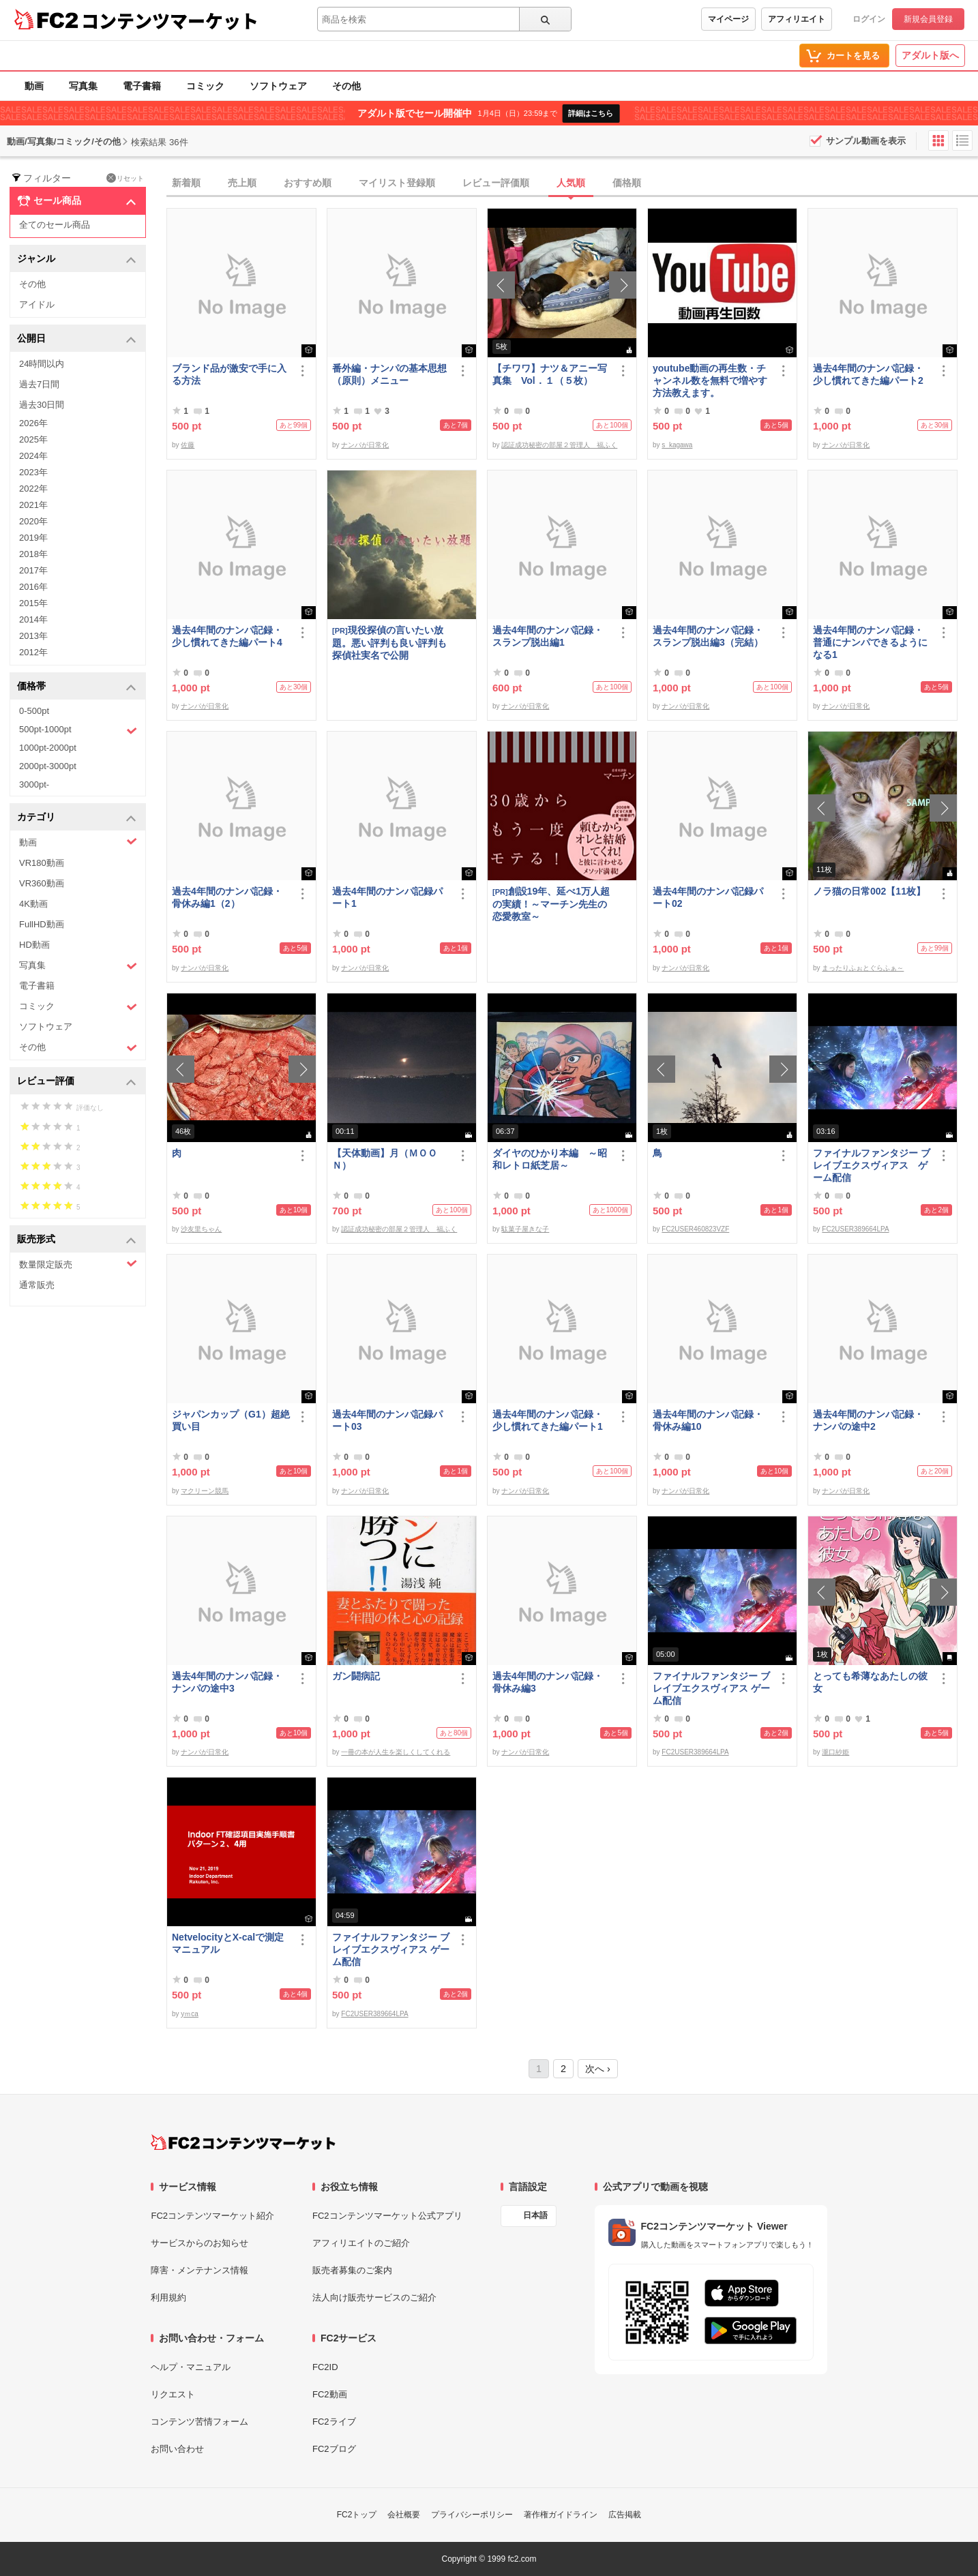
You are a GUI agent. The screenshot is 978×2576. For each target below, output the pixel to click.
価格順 (626, 182)
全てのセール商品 (54, 225)
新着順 (186, 182)
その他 (346, 85)
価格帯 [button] (76, 686)
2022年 (33, 488)
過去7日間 (39, 384)
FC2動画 (329, 2394)
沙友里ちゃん (201, 1229)
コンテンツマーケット (169, 20)
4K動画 (33, 904)
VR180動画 (41, 863)
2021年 (33, 505)
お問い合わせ (177, 2449)
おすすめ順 (307, 182)
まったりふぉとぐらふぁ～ (863, 968)
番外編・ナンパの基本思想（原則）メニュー (389, 374)
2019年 (33, 538)
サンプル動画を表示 (866, 141)
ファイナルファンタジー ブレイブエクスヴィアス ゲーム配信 (871, 1165)
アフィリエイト (796, 19)
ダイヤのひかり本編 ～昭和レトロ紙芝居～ (549, 1159)
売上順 (242, 182)
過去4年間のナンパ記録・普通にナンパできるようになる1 (870, 642)
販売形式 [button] (76, 1239)
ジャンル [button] (76, 259)
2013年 (33, 636)
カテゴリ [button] (76, 817)
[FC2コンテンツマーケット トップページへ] (243, 2142)
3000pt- (34, 784)
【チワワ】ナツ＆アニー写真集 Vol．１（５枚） (549, 374)
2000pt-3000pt (47, 766)
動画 (34, 85)
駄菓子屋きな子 (525, 1229)
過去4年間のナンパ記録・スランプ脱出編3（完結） (708, 636)
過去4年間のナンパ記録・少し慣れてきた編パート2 (868, 374)
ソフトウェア (278, 85)
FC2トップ (357, 2514)
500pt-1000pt (78, 730)
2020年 (33, 521)
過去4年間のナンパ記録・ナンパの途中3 (227, 1682)
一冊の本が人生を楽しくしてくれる (395, 1752)
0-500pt (34, 711)
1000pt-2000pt (47, 748)
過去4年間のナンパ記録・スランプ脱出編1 (547, 636)
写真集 (83, 85)
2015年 (33, 603)
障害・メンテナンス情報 (199, 2270)
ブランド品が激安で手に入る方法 (229, 374)
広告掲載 (624, 2514)
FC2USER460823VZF (695, 1229)
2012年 (33, 652)
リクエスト (173, 2394)
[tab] (572, 183)
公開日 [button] (76, 339)
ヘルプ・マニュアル (191, 2367)
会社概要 (403, 2514)
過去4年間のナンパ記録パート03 (387, 1420)
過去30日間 (41, 405)
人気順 (571, 182)
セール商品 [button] (76, 201)
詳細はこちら (590, 113)
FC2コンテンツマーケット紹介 (212, 2216)
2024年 (33, 456)
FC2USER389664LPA (855, 1229)
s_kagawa (677, 445)
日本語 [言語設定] (535, 2215)
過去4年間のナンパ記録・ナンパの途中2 (868, 1420)
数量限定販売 (78, 1264)
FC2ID (325, 2367)
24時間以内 (41, 364)
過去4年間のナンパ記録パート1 (387, 897)
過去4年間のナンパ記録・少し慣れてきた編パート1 (547, 1420)
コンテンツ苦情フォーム (199, 2421)
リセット (125, 178)
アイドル (37, 304)
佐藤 (187, 445)
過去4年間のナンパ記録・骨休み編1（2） (227, 897)
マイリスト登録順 (397, 182)
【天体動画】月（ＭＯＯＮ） (384, 1159)
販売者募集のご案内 (352, 2270)
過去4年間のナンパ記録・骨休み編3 (547, 1682)
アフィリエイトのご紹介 (361, 2243)
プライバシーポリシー (472, 2514)
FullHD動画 (41, 924)
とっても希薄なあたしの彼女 (870, 1682)
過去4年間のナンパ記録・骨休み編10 (708, 1420)
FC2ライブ (334, 2421)
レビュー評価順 (495, 182)
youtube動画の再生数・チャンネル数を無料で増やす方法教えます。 (710, 380)
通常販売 (37, 1285)
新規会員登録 (928, 19)
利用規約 (168, 2297)
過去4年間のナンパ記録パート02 (708, 897)
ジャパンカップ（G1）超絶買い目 (231, 1420)
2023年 (33, 472)
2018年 (33, 554)
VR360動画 (41, 883)
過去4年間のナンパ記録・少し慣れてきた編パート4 (227, 636)
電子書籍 (142, 85)
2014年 (33, 619)
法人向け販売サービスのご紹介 (374, 2297)
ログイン (869, 19)
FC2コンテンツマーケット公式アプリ (387, 2216)
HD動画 (34, 945)
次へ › (597, 2068)
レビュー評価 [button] (76, 1081)
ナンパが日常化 (365, 445)
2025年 (33, 439)
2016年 (33, 587)
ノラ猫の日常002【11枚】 (869, 891)
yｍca (189, 2014)
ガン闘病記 (356, 1676)
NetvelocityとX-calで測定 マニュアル (231, 1943)
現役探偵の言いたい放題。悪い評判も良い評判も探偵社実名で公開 (389, 643)
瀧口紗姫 (835, 1752)
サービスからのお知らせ (199, 2243)
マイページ (728, 19)
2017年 (33, 570)
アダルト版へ (930, 55)
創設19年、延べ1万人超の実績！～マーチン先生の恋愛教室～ (551, 904)
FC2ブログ (334, 2449)
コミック (205, 85)
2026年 (33, 423)
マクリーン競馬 (204, 1491)
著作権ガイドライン (560, 2514)
